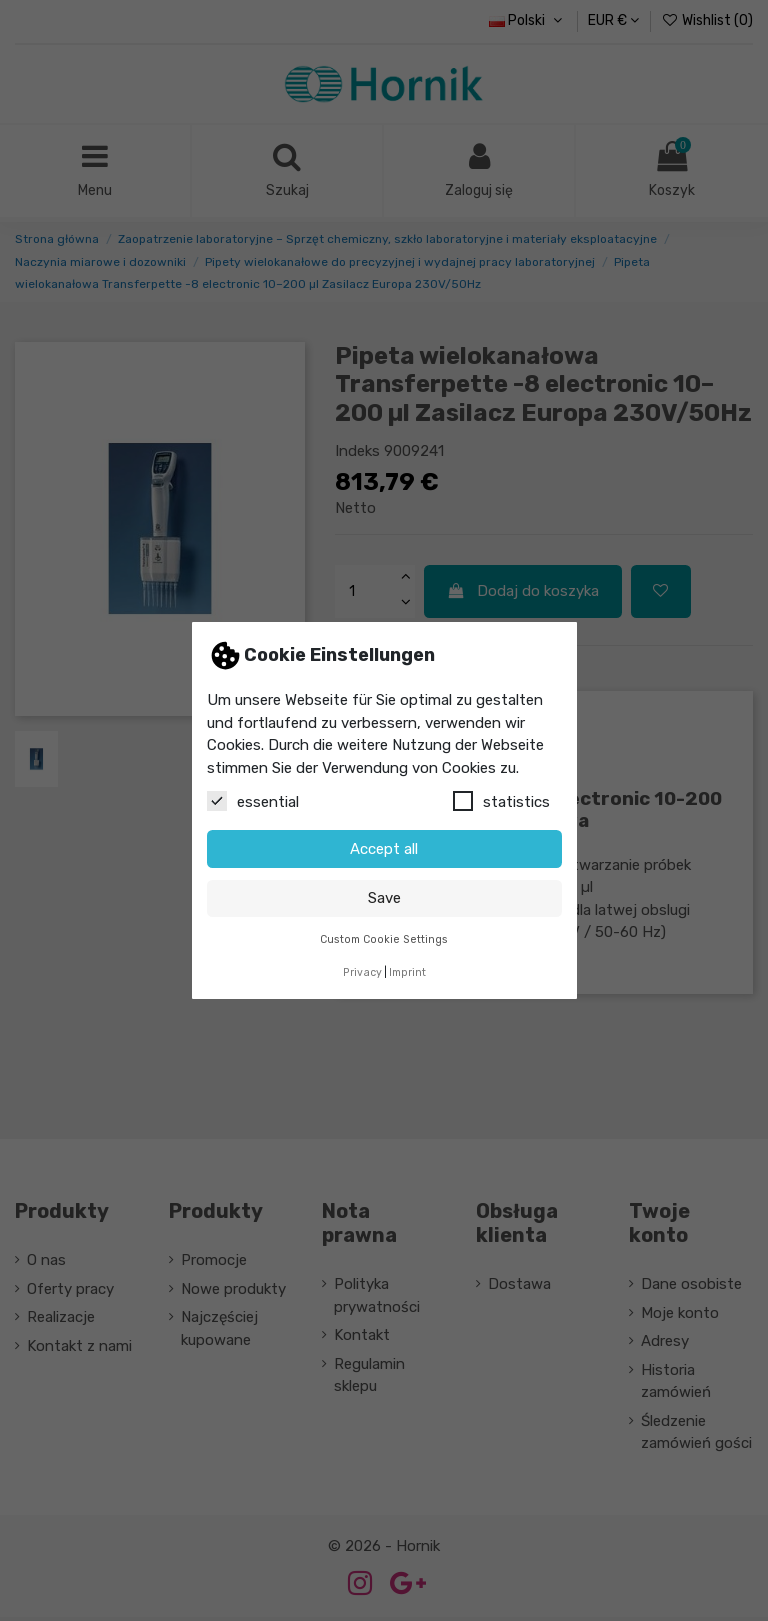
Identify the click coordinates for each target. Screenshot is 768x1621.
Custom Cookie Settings (384, 939)
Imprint (407, 972)
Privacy (362, 972)
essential (253, 801)
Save (384, 898)
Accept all (384, 849)
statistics (501, 801)
